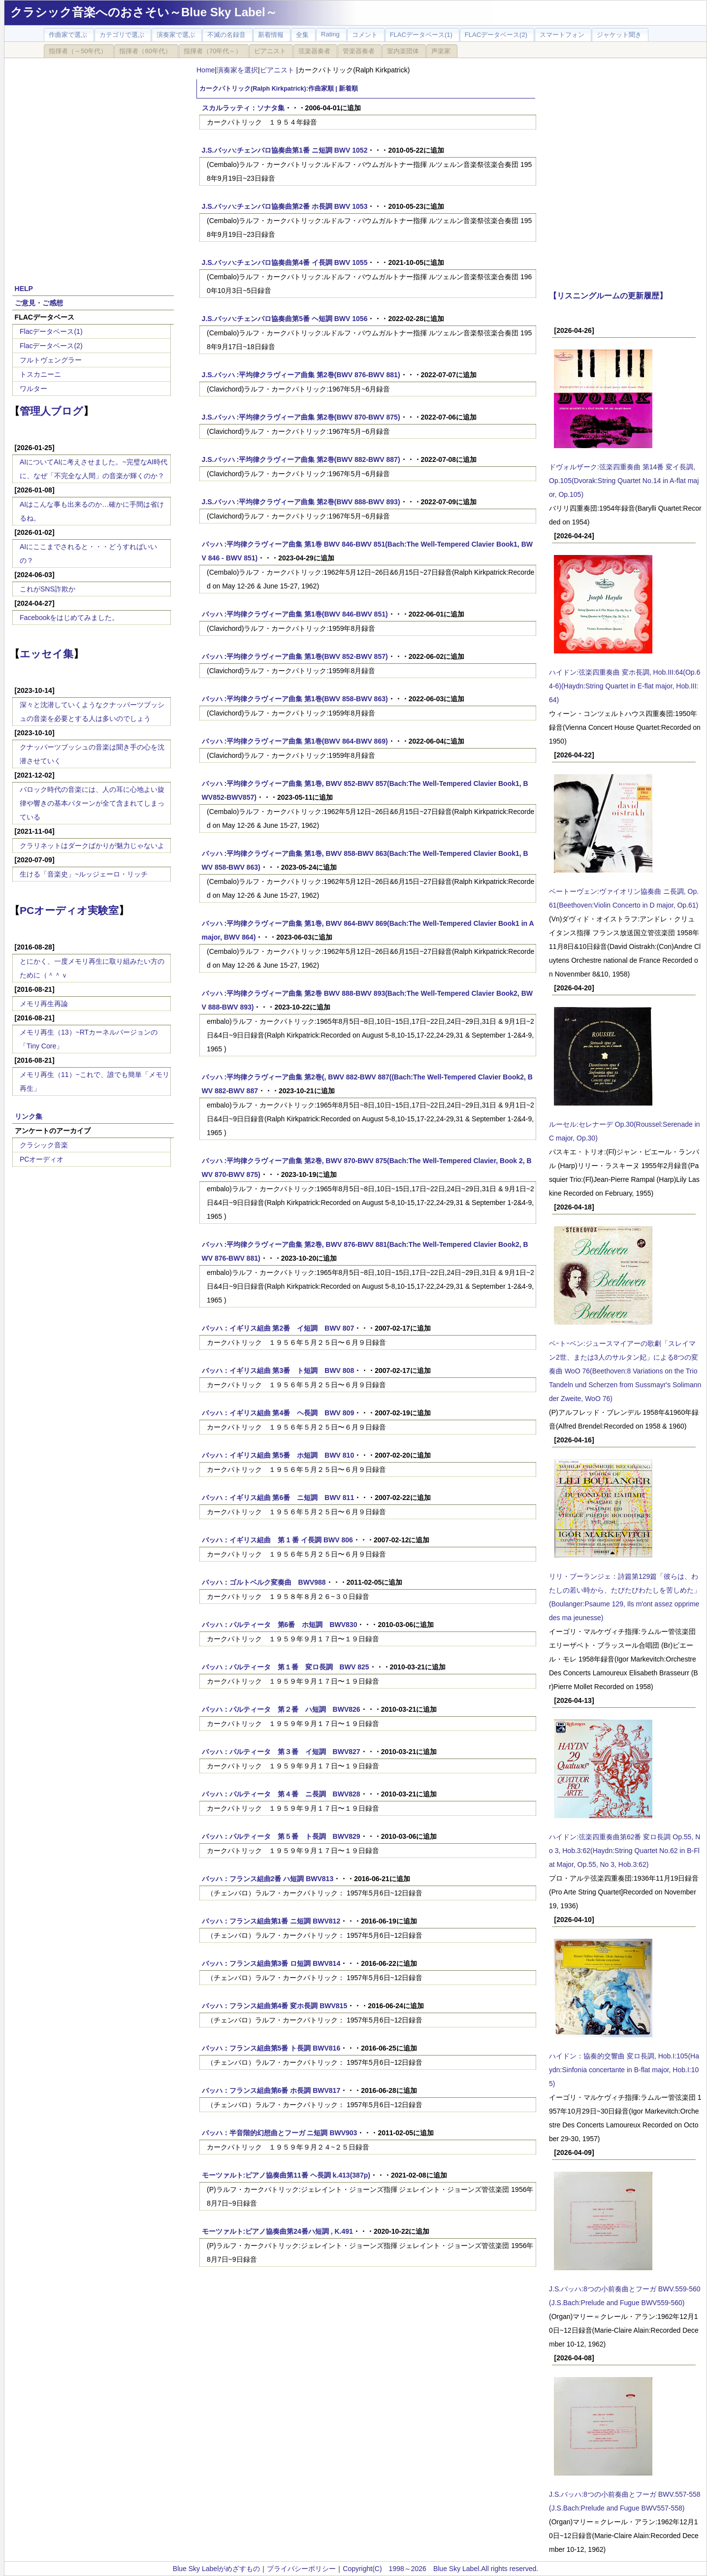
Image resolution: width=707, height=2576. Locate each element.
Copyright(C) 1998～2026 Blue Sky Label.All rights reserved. (440, 2569)
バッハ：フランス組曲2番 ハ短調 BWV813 (268, 1879)
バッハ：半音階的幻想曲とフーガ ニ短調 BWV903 (279, 2133)
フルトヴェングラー (51, 360)
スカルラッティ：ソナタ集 (243, 108)
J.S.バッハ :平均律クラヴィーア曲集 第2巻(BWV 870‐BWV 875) (301, 417)
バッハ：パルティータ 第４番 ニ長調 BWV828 (281, 1794)
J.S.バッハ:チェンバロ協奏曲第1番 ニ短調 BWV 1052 (285, 150)
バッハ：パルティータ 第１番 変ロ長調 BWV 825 (285, 1667)
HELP (24, 289)
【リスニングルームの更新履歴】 (608, 295)
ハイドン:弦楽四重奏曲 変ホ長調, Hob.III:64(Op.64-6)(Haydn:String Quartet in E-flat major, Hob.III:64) (624, 686)
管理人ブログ (51, 411)
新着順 (348, 88)
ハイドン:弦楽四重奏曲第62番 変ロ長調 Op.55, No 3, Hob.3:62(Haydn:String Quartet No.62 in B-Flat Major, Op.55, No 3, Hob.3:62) (624, 1850)
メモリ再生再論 (44, 1004)
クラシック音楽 (44, 1145)
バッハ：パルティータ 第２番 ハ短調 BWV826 (281, 1709)
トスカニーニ (40, 374)
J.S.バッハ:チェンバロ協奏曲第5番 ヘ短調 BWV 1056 (285, 319)
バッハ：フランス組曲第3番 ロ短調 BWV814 (271, 1963)
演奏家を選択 (237, 70)
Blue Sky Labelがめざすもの (216, 2569)
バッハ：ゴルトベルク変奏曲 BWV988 (264, 1582)
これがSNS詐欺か (47, 589)
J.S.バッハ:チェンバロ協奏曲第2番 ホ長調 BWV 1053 (285, 206)
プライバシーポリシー (301, 2569)
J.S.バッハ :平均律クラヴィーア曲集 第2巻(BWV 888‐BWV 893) (301, 502)
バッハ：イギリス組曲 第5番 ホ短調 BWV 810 (278, 1455)
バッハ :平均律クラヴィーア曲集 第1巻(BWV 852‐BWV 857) (295, 656)
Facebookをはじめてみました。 (69, 617)
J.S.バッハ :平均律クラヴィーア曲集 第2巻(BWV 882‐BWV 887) (301, 459)
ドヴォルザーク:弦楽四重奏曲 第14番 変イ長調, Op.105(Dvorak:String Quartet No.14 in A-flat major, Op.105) (624, 480)
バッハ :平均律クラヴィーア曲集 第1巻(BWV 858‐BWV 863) (295, 699)
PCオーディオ (42, 1159)
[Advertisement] (95, 172)
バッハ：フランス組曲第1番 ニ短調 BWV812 (271, 1921)
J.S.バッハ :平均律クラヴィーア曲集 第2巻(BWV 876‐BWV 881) (301, 375)
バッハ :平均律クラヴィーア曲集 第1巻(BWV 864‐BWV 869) (295, 741)
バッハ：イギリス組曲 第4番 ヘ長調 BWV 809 (278, 1413)
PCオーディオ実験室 (69, 910)
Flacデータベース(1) (51, 331)
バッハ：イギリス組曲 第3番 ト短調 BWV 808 (278, 1370)
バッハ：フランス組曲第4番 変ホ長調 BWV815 (275, 2006)
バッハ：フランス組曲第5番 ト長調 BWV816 (271, 2048)
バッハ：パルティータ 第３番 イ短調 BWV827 (281, 1752)
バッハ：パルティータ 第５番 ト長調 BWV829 (281, 1836)
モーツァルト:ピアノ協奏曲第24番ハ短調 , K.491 (277, 2231)
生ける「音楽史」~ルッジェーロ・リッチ (84, 874)
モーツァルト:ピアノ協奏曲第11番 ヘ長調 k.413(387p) (286, 2175)
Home (205, 70)
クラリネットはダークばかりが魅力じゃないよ (92, 845)
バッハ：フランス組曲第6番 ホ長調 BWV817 (271, 2090)
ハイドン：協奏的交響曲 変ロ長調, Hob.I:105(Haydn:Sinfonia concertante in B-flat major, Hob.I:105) (624, 2069)
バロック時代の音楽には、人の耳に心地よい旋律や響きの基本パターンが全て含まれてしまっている (92, 803)
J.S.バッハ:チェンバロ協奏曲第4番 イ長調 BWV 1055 (285, 262)
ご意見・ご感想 (39, 303)
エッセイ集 (46, 653)
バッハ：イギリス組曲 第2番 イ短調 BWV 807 (278, 1328)
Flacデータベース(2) (51, 346)
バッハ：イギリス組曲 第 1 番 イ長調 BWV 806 (277, 1540)
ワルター (33, 388)
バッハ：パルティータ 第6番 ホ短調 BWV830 (279, 1625)
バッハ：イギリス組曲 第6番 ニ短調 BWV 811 (278, 1497)
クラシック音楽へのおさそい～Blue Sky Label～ (143, 12)
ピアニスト (278, 70)
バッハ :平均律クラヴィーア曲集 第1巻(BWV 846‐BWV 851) (295, 614)
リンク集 (28, 1116)
